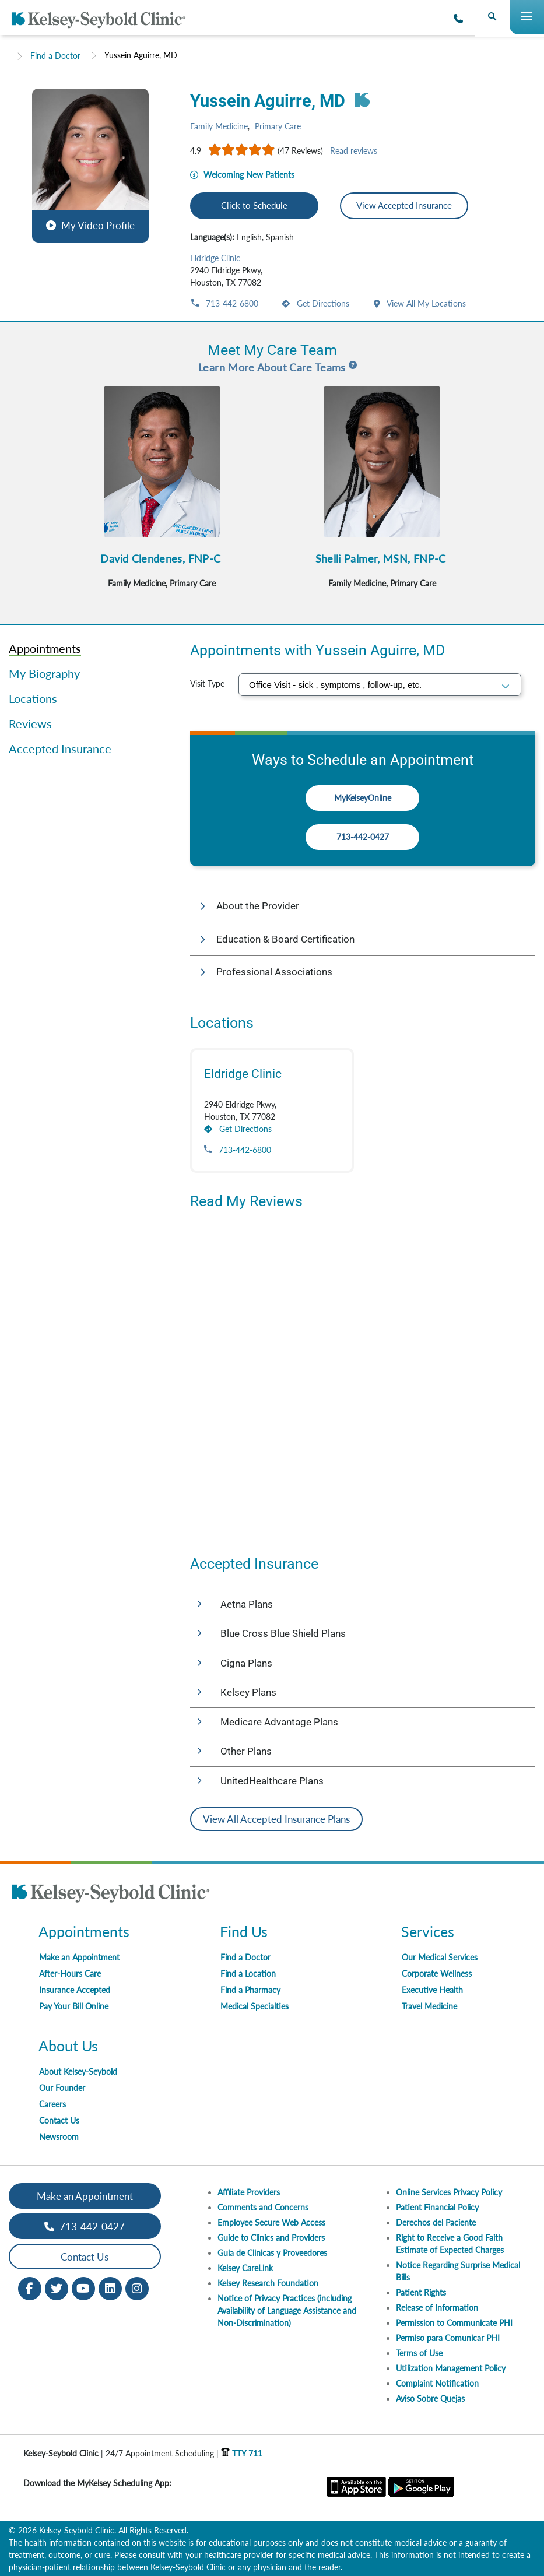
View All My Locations (425, 303)
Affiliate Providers (248, 2192)
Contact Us (59, 2120)
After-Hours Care (70, 1973)
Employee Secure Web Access (271, 2222)
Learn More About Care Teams (272, 367)
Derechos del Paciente (436, 2222)
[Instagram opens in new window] (137, 2288)
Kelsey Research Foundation (267, 2283)
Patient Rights (421, 2292)
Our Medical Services (440, 1957)
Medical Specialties (254, 2006)
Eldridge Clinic (215, 258)
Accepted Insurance (60, 748)
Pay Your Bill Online (73, 2006)
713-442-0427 (362, 837)
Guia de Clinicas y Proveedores (272, 2253)
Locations (33, 698)
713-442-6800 (230, 303)
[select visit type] (379, 684)
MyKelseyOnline (362, 798)
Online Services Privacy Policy (449, 2192)
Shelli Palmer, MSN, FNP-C (380, 558)
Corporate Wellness (437, 1973)
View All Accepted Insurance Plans (276, 1819)
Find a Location (248, 1973)
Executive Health (432, 1990)
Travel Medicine (429, 2006)
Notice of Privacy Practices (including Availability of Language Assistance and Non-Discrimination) (286, 2310)
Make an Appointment (79, 1957)
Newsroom (59, 2137)
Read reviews (353, 151)
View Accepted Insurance (404, 205)
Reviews (30, 723)
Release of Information (437, 2308)
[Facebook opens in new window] (29, 2288)
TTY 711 (241, 2453)
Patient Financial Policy (437, 2207)
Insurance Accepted (74, 1990)
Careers (52, 2104)
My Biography (44, 673)
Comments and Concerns (262, 2207)
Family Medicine (219, 126)
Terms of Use (419, 2353)
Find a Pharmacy (250, 1990)
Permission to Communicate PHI (454, 2323)
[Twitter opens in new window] (56, 2288)
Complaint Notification (437, 2383)
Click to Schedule (254, 205)
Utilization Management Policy (451, 2368)
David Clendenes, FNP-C (160, 558)
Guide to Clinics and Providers (271, 2238)
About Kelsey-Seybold (78, 2071)
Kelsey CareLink (245, 2268)
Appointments (45, 648)
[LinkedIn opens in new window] (110, 2288)
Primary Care (278, 126)
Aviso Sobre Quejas (430, 2398)
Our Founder (62, 2088)
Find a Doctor (55, 56)
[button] (90, 164)
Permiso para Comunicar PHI (448, 2338)
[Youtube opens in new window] (83, 2288)
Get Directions (321, 303)
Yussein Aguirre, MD (140, 55)
